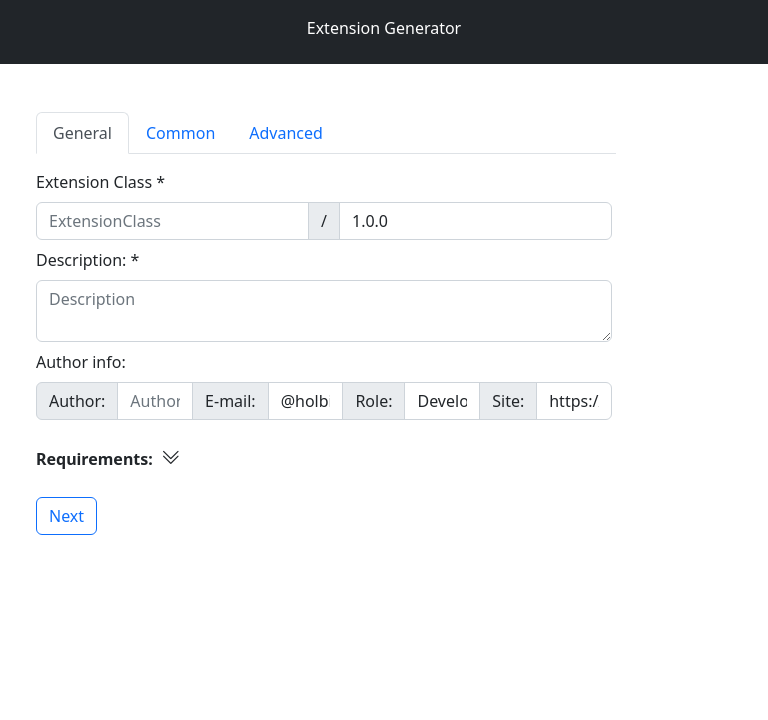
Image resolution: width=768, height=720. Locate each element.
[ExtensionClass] (172, 221)
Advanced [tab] (286, 133)
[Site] (574, 401)
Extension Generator (384, 28)
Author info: (81, 362)
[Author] (155, 401)
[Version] (475, 221)
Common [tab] (180, 133)
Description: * (87, 260)
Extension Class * (100, 182)
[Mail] (306, 401)
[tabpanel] (384, 344)
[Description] (324, 311)
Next (66, 516)
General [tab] (82, 133)
